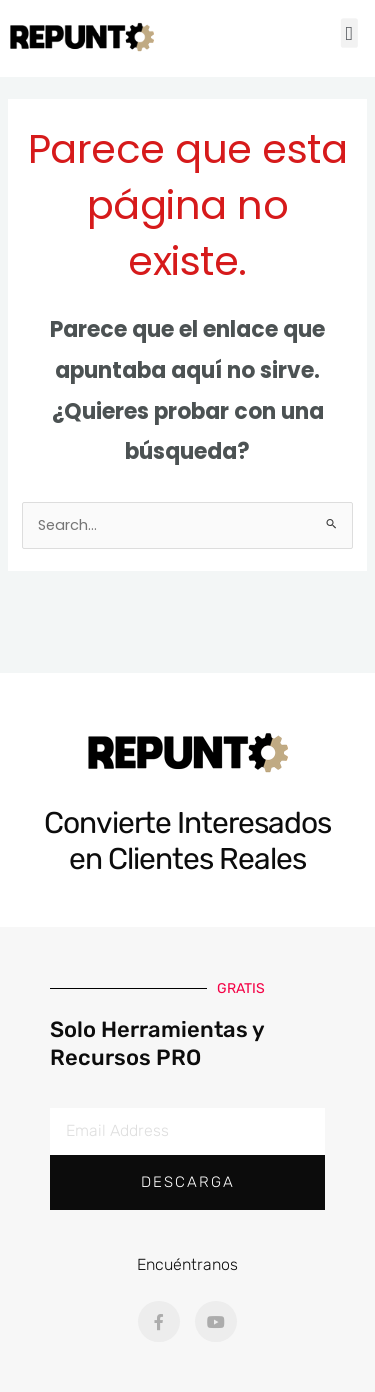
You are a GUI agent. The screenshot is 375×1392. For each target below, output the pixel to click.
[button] (349, 34)
